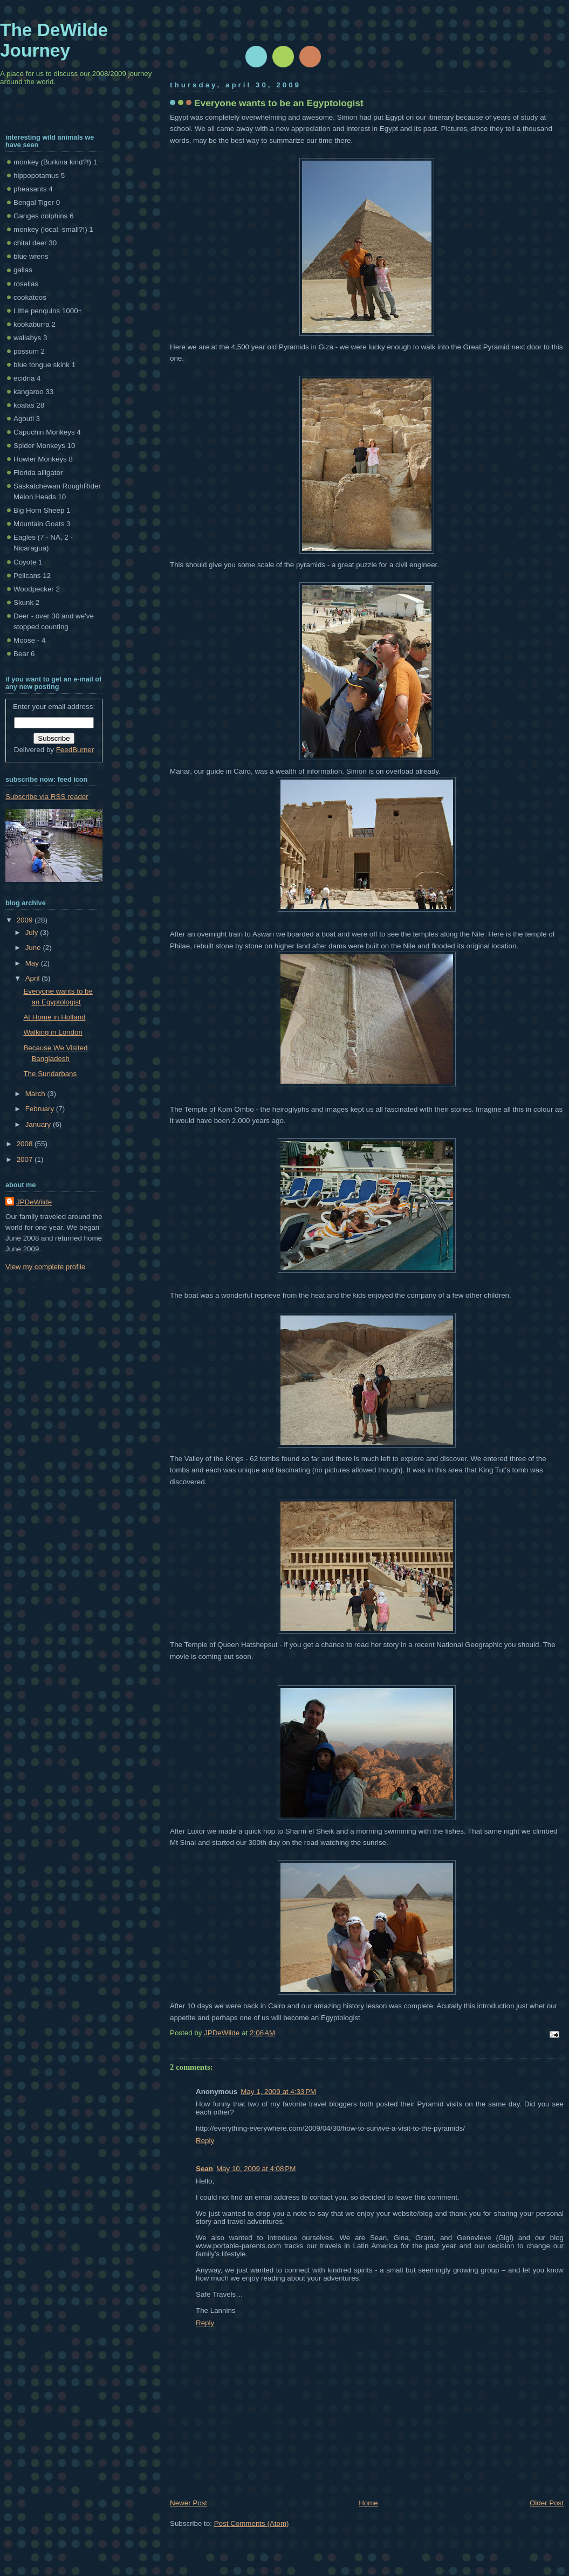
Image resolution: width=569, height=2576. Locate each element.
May (33, 963)
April (33, 978)
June (34, 947)
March (36, 1094)
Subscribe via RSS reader (46, 797)
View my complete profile (45, 1267)
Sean (204, 2169)
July (32, 932)
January (39, 1124)
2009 (26, 920)
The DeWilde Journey (54, 40)
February (40, 1109)
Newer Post (188, 2503)
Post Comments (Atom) (251, 2523)
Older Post (547, 2503)
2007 (26, 1159)
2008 (26, 1144)
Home (368, 2503)
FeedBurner (75, 750)
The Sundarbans (50, 1074)
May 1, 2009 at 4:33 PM (278, 2092)
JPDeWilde (34, 1202)
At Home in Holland (54, 1017)
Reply (205, 2141)
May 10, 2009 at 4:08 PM (256, 2169)
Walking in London (52, 1032)
